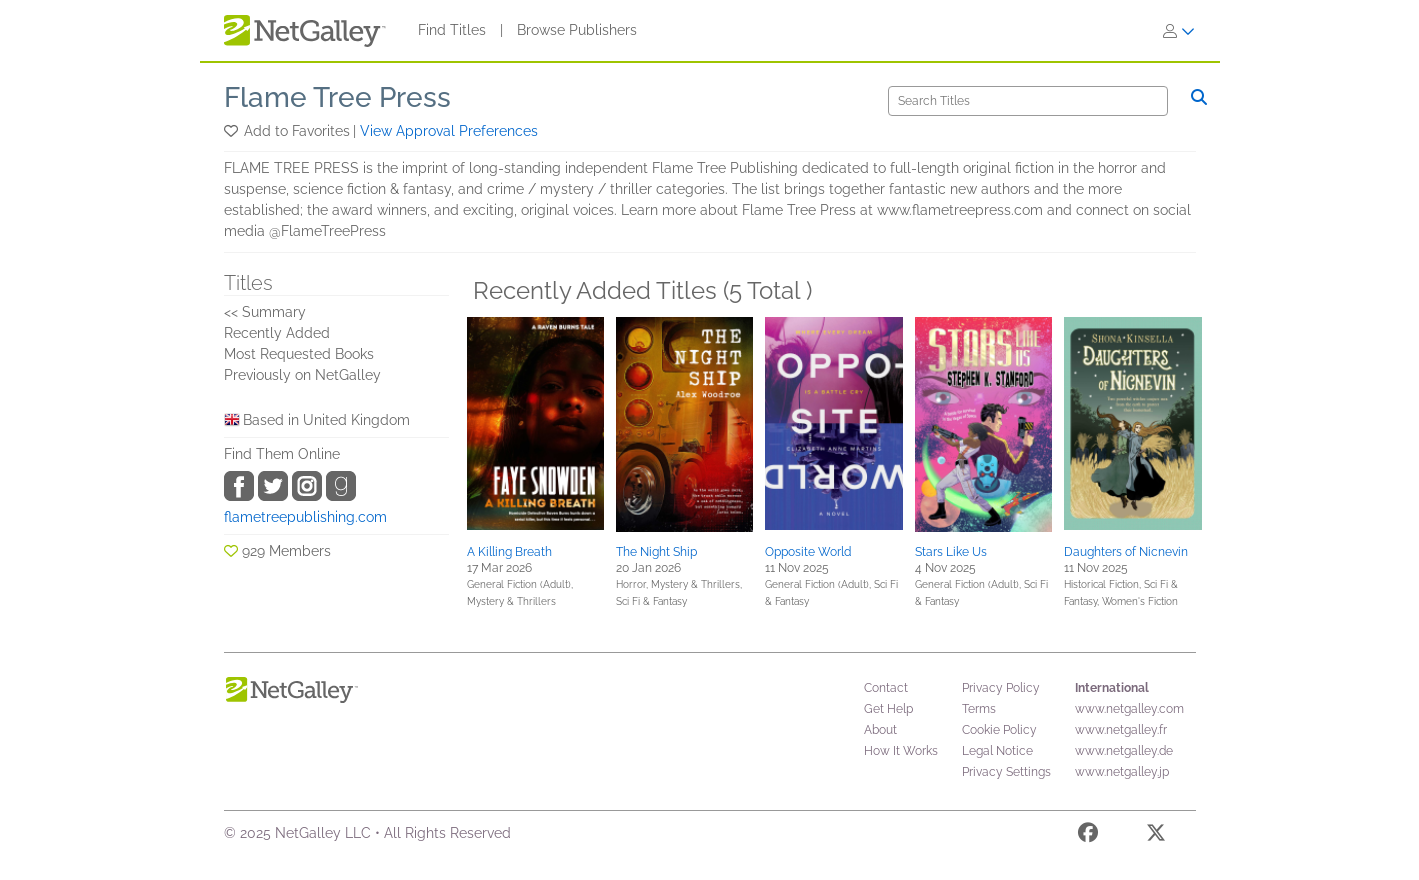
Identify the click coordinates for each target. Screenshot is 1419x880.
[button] (232, 131)
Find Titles (452, 30)
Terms (979, 709)
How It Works (901, 751)
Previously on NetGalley (302, 375)
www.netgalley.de (1124, 751)
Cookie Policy (999, 730)
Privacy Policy (1001, 688)
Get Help (888, 709)
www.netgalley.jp (1122, 772)
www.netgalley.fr (1121, 730)
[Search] (1028, 101)
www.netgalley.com (1129, 709)
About (880, 730)
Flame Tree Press (337, 97)
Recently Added (277, 333)
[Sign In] (1179, 31)
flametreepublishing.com (305, 517)
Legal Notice (997, 751)
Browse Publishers (577, 30)
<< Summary (265, 312)
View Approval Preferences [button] (449, 131)
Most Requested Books (299, 354)
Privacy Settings (1006, 772)
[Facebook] (1088, 836)
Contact (886, 688)
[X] (1156, 836)
